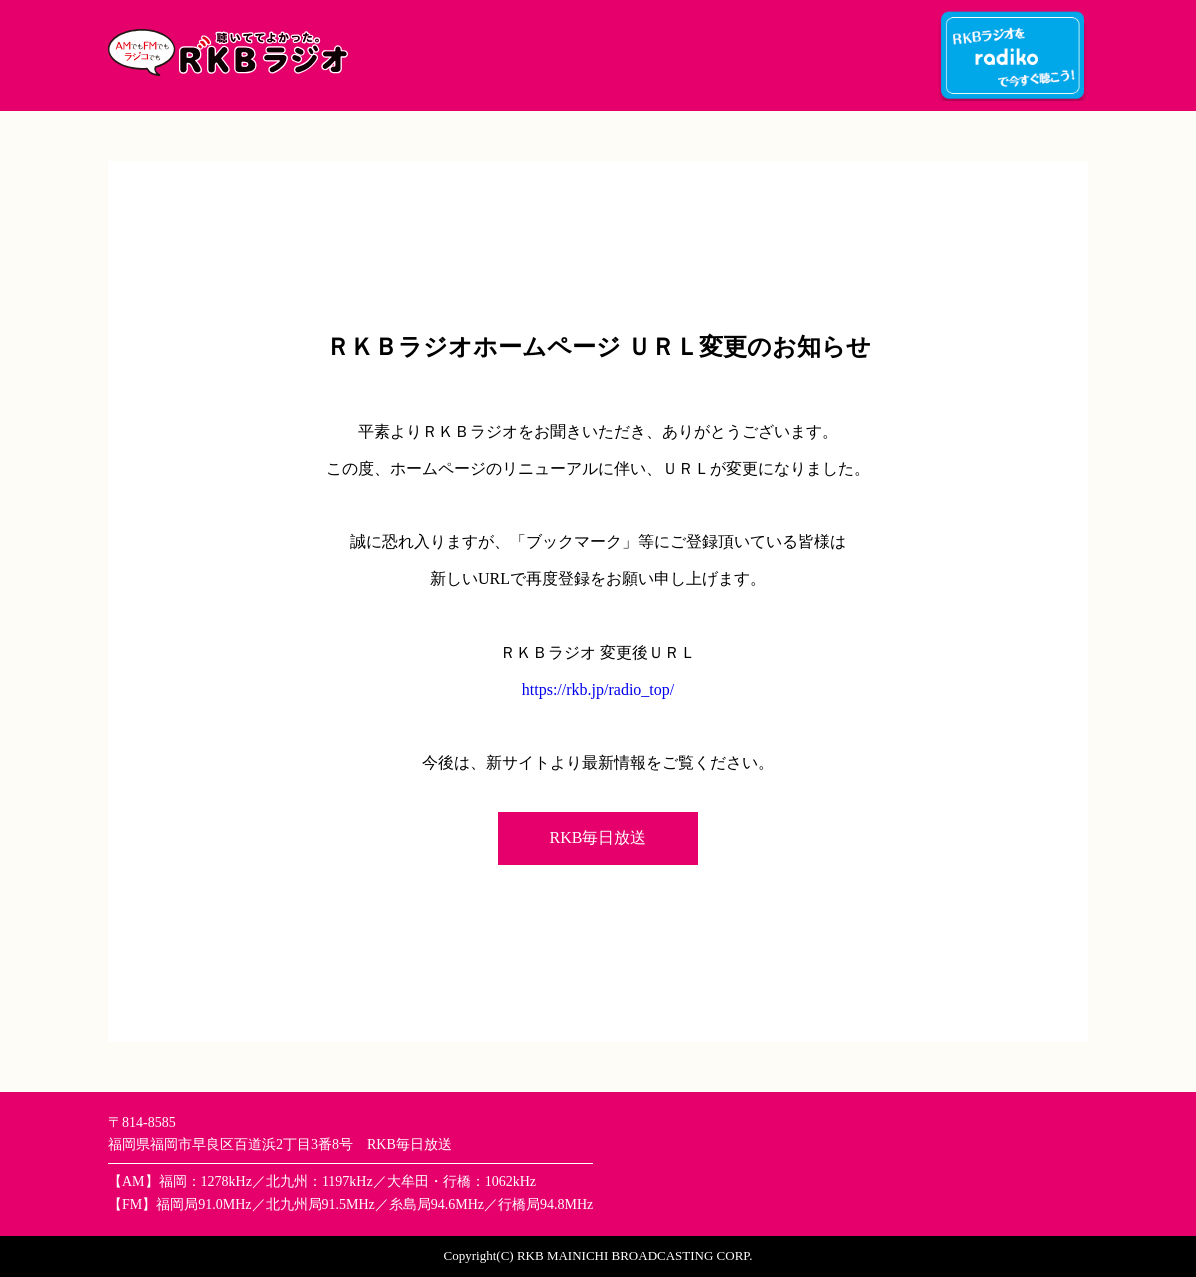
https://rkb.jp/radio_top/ (598, 689)
